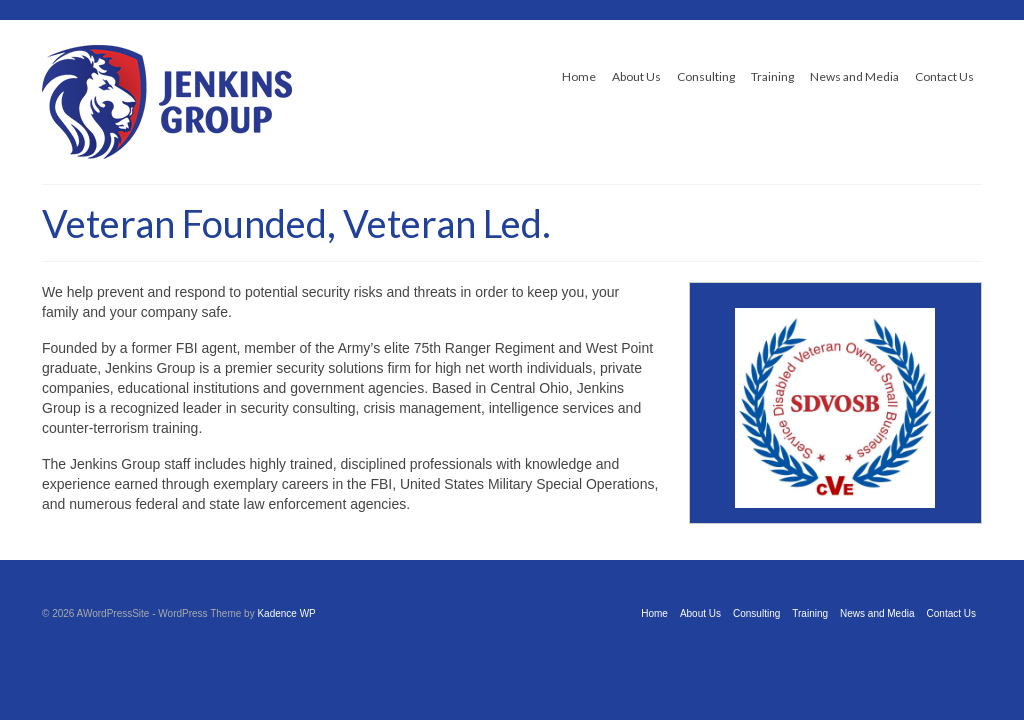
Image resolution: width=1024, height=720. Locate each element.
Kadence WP (286, 613)
